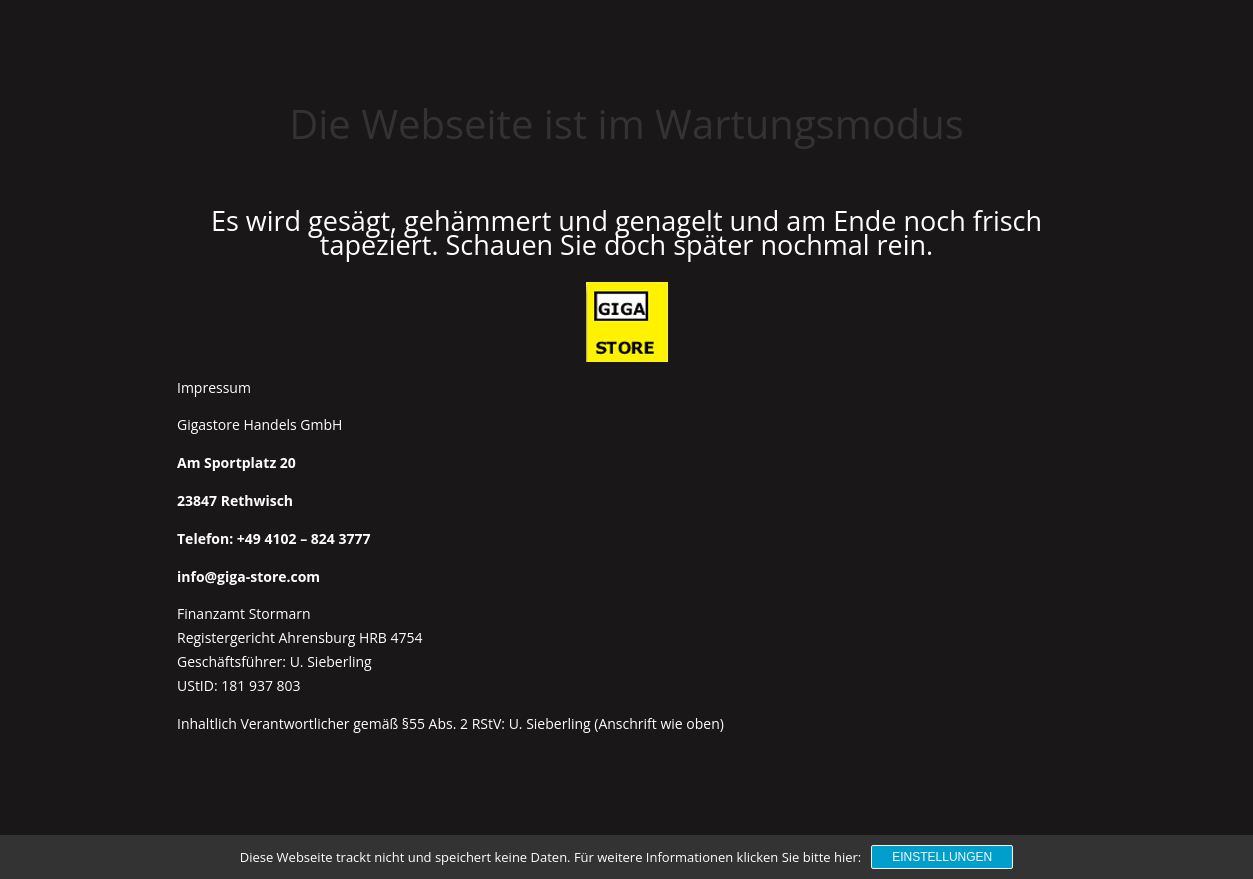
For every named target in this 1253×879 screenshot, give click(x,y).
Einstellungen (942, 857)
